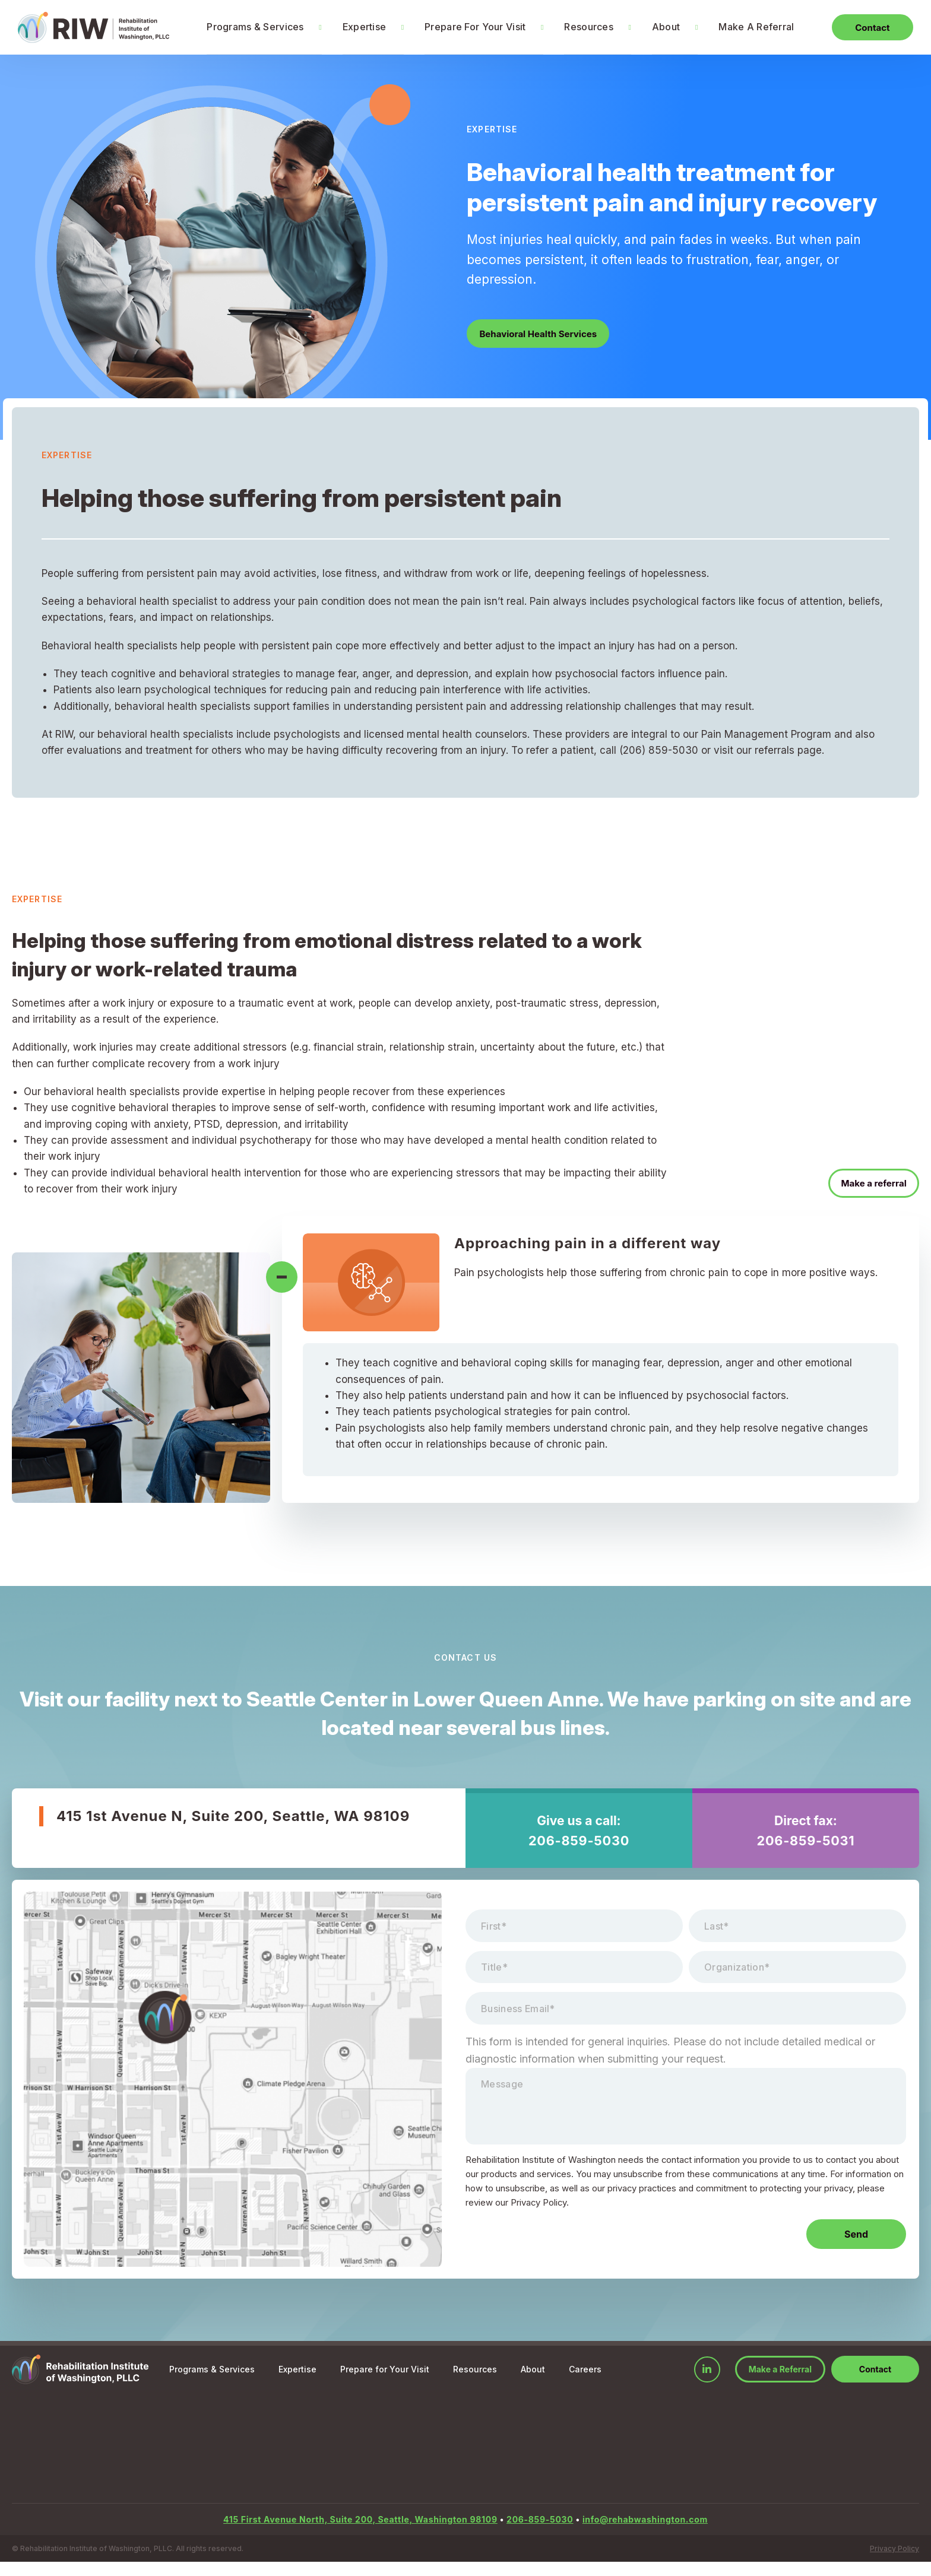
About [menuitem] (656, 27)
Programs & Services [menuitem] (246, 27)
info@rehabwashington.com (645, 2534)
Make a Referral (780, 2383)
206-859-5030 (578, 1840)
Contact (863, 27)
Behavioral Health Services (543, 334)
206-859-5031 (805, 1840)
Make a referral (869, 1182)
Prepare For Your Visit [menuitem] (466, 27)
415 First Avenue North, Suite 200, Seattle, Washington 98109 (360, 2534)
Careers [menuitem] (585, 2383)
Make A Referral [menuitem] (747, 27)
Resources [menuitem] (579, 27)
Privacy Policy (894, 2562)
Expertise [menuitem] (355, 27)
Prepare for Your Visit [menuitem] (384, 2383)
